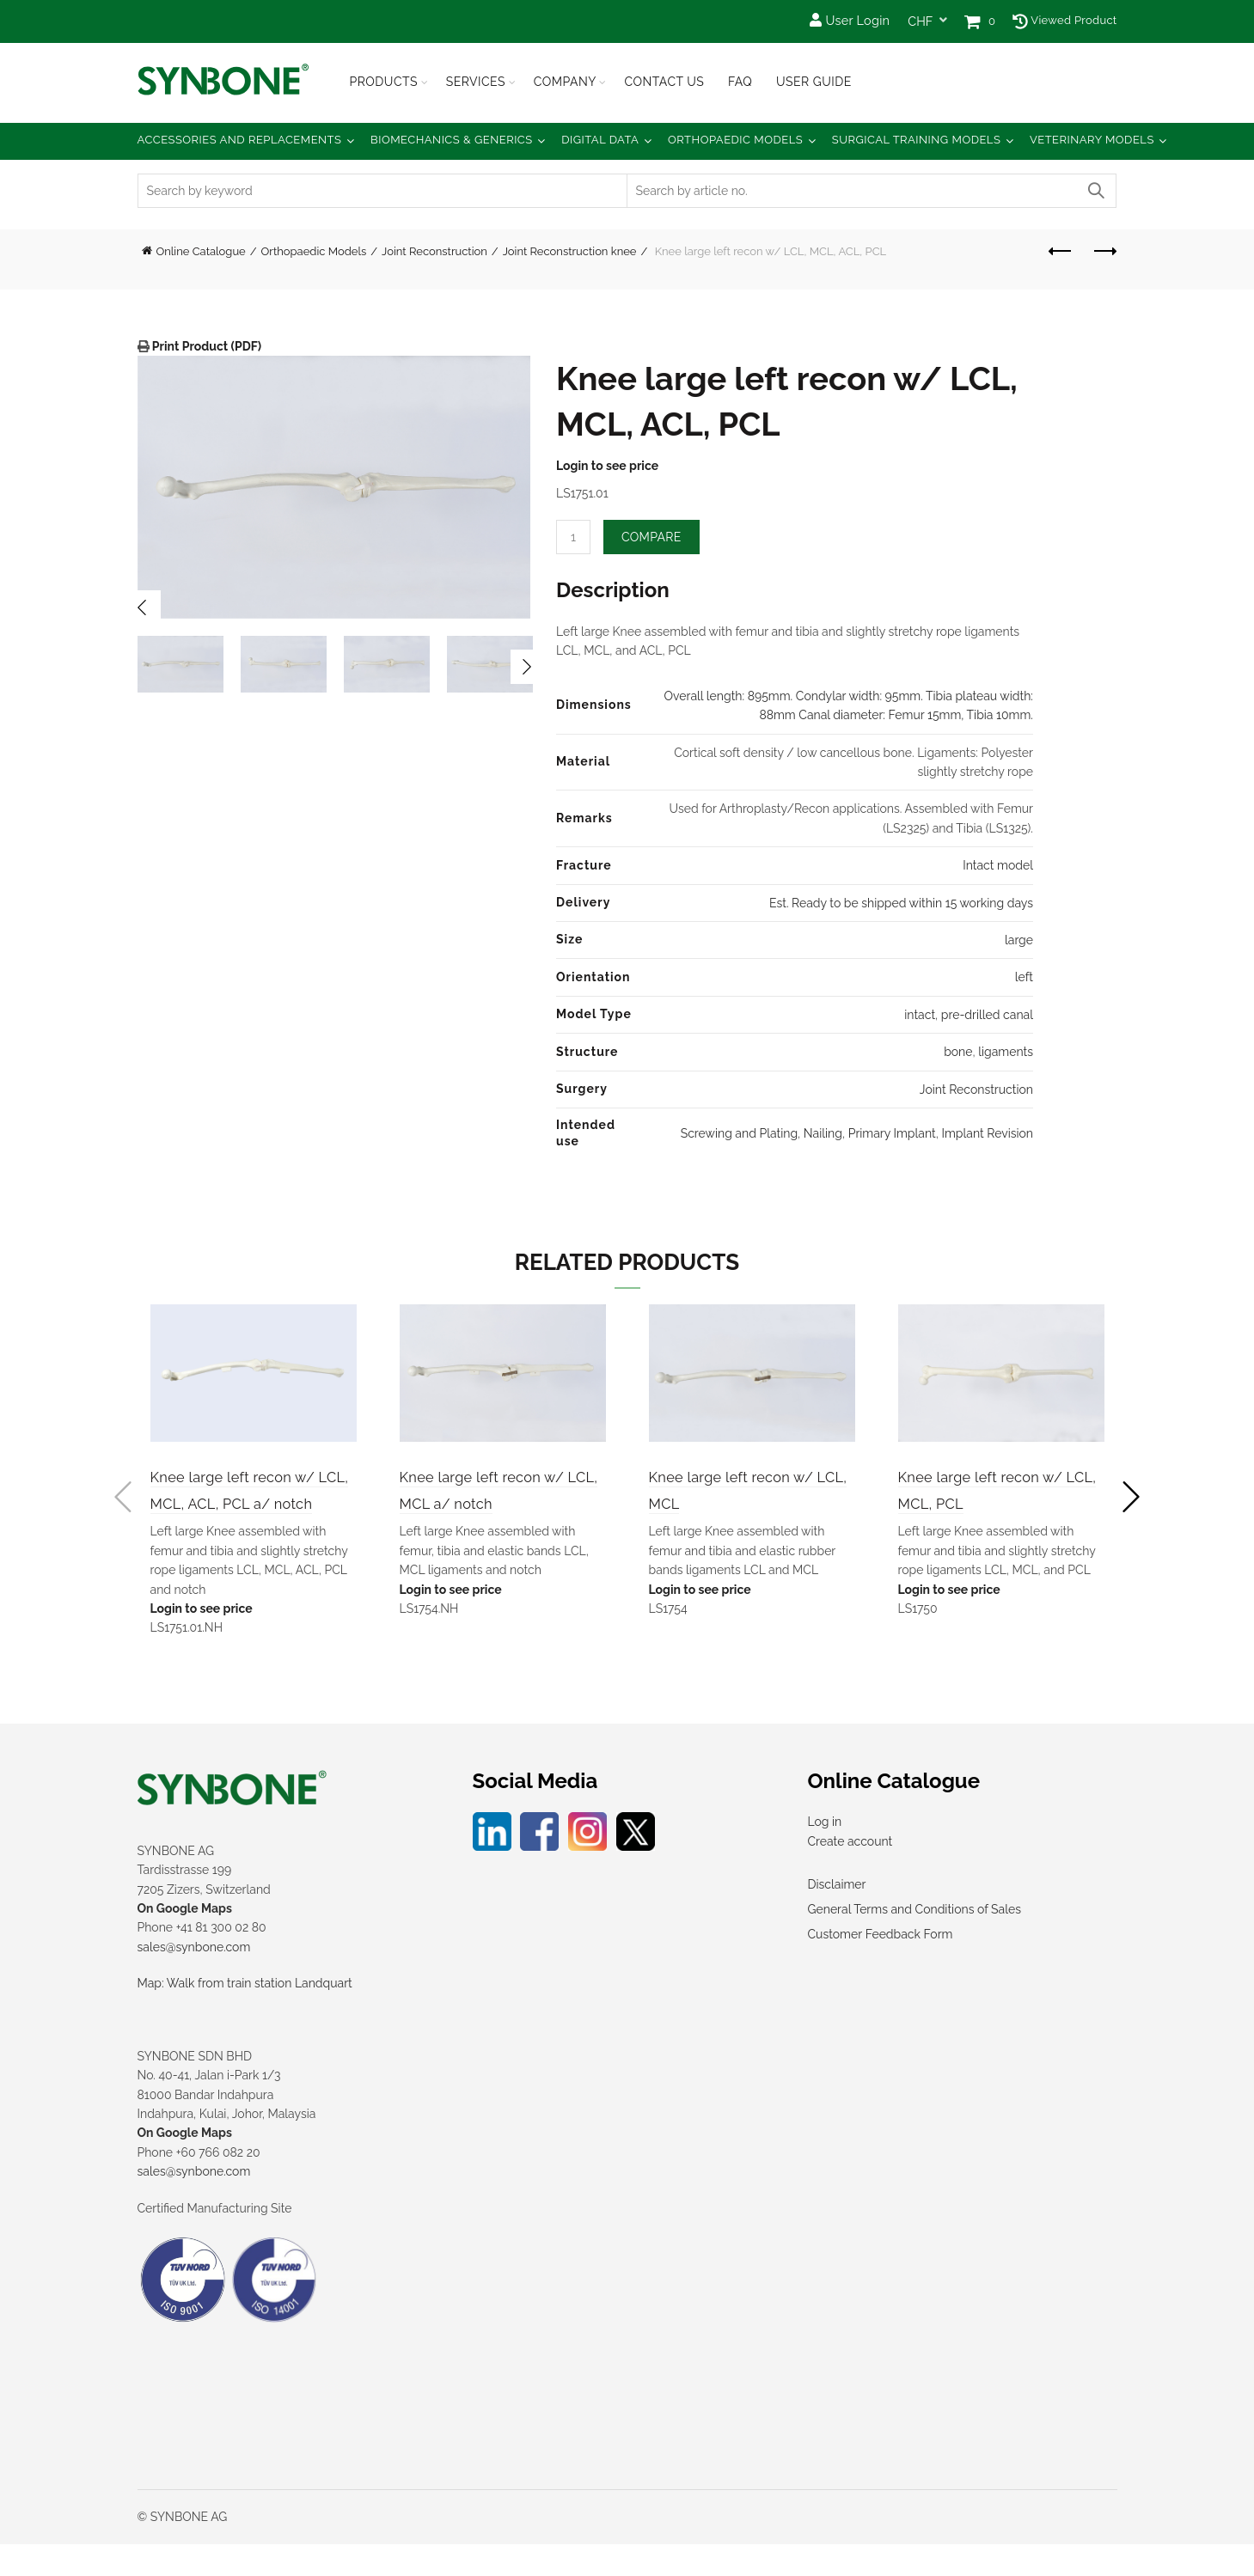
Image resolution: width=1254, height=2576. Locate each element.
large (1019, 940)
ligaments (1005, 1052)
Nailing (823, 1133)
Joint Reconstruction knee (570, 251)
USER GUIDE (814, 82)
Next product (1104, 251)
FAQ (740, 82)
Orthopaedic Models (735, 139)
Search (1096, 191)
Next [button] (528, 667)
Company (565, 82)
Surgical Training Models (916, 139)
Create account (850, 1873)
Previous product (1061, 251)
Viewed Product (1064, 20)
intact (919, 1015)
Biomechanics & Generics (451, 139)
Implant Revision (987, 1133)
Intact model (998, 865)
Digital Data (600, 139)
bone (958, 1052)
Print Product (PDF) (206, 346)
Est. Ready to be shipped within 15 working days (901, 903)
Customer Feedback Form (880, 1967)
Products (384, 82)
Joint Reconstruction (434, 251)
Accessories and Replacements (240, 139)
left (1024, 977)
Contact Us (664, 82)
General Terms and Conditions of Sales (914, 1942)
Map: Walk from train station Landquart (245, 2016)
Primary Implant (892, 1133)
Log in (825, 1854)
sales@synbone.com (194, 1979)
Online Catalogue (201, 251)
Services (475, 82)
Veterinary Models (1092, 139)
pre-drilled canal (987, 1015)
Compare (651, 537)
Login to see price (607, 466)
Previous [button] (143, 607)
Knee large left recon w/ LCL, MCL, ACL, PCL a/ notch (244, 1504)
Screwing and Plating (739, 1133)
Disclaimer (837, 1917)
